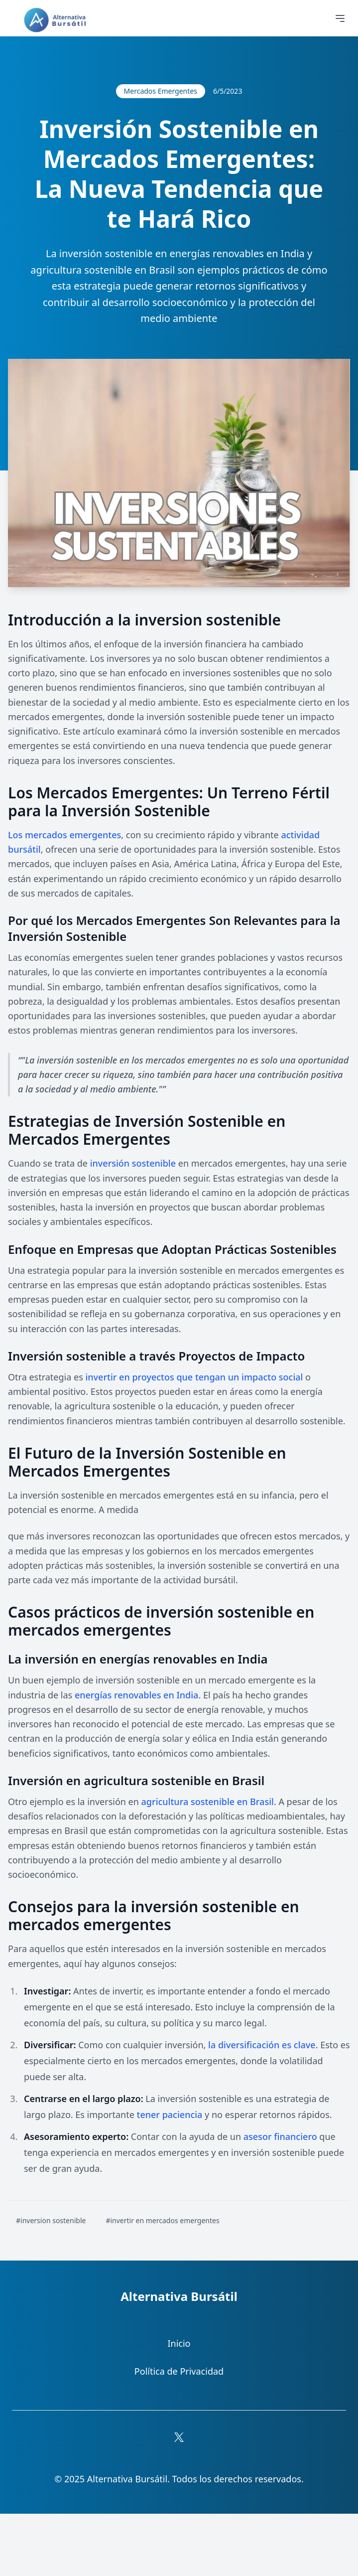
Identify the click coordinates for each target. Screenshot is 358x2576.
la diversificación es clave (262, 2045)
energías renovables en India (136, 1695)
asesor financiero (280, 2136)
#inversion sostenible (51, 2220)
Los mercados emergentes (64, 835)
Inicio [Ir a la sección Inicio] (178, 2343)
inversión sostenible (133, 1163)
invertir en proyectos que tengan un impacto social (194, 1377)
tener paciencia (170, 2115)
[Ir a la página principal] (57, 20)
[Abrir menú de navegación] (340, 18)
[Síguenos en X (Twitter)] (179, 2437)
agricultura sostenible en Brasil (207, 1802)
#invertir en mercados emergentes (162, 2220)
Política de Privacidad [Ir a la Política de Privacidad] (179, 2371)
